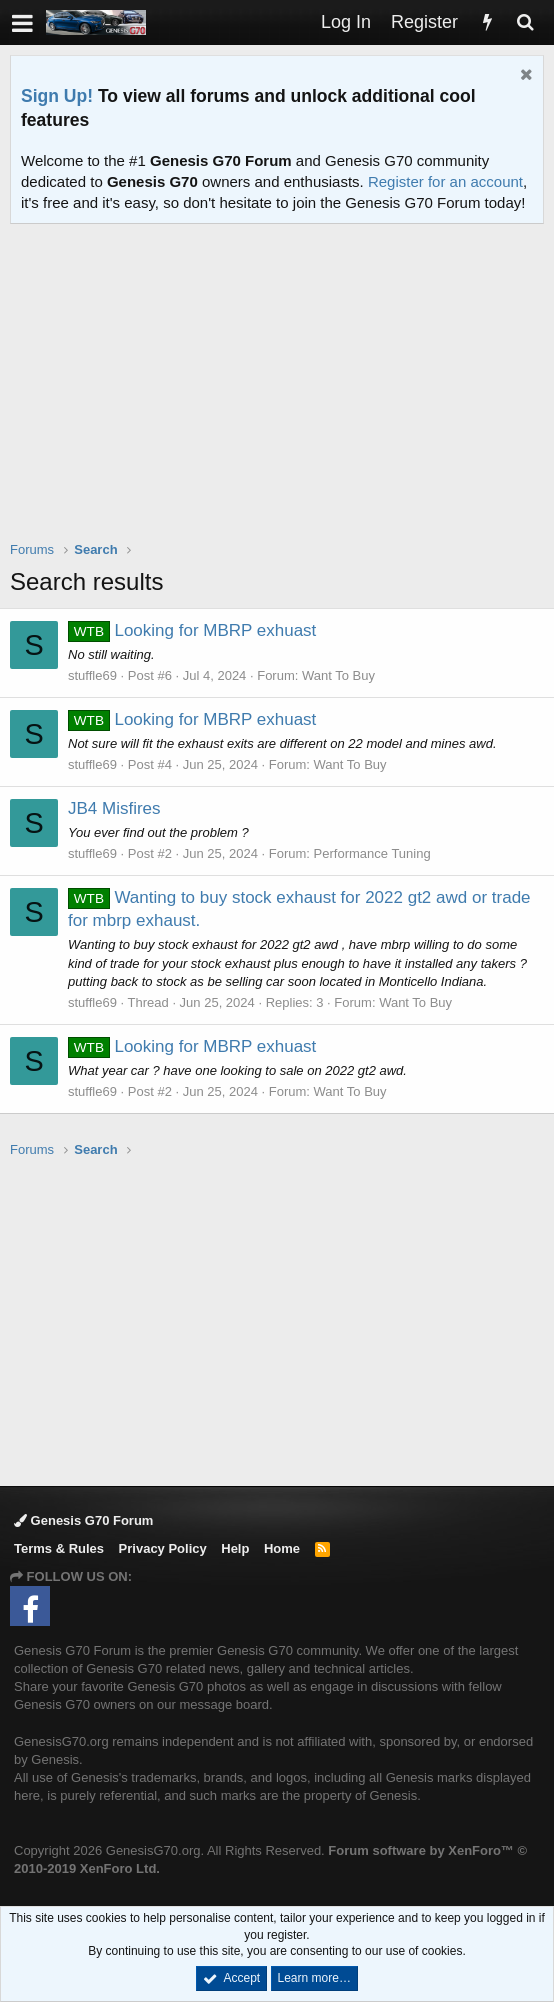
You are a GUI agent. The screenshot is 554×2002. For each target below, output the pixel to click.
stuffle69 (92, 675)
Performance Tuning (372, 853)
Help (235, 1548)
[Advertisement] (282, 395)
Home (282, 1548)
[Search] (525, 22)
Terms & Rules (59, 1548)
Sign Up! (57, 96)
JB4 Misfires (114, 808)
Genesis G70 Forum (83, 1520)
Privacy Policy (163, 1548)
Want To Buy (338, 675)
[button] (22, 22)
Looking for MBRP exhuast (192, 630)
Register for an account (445, 181)
